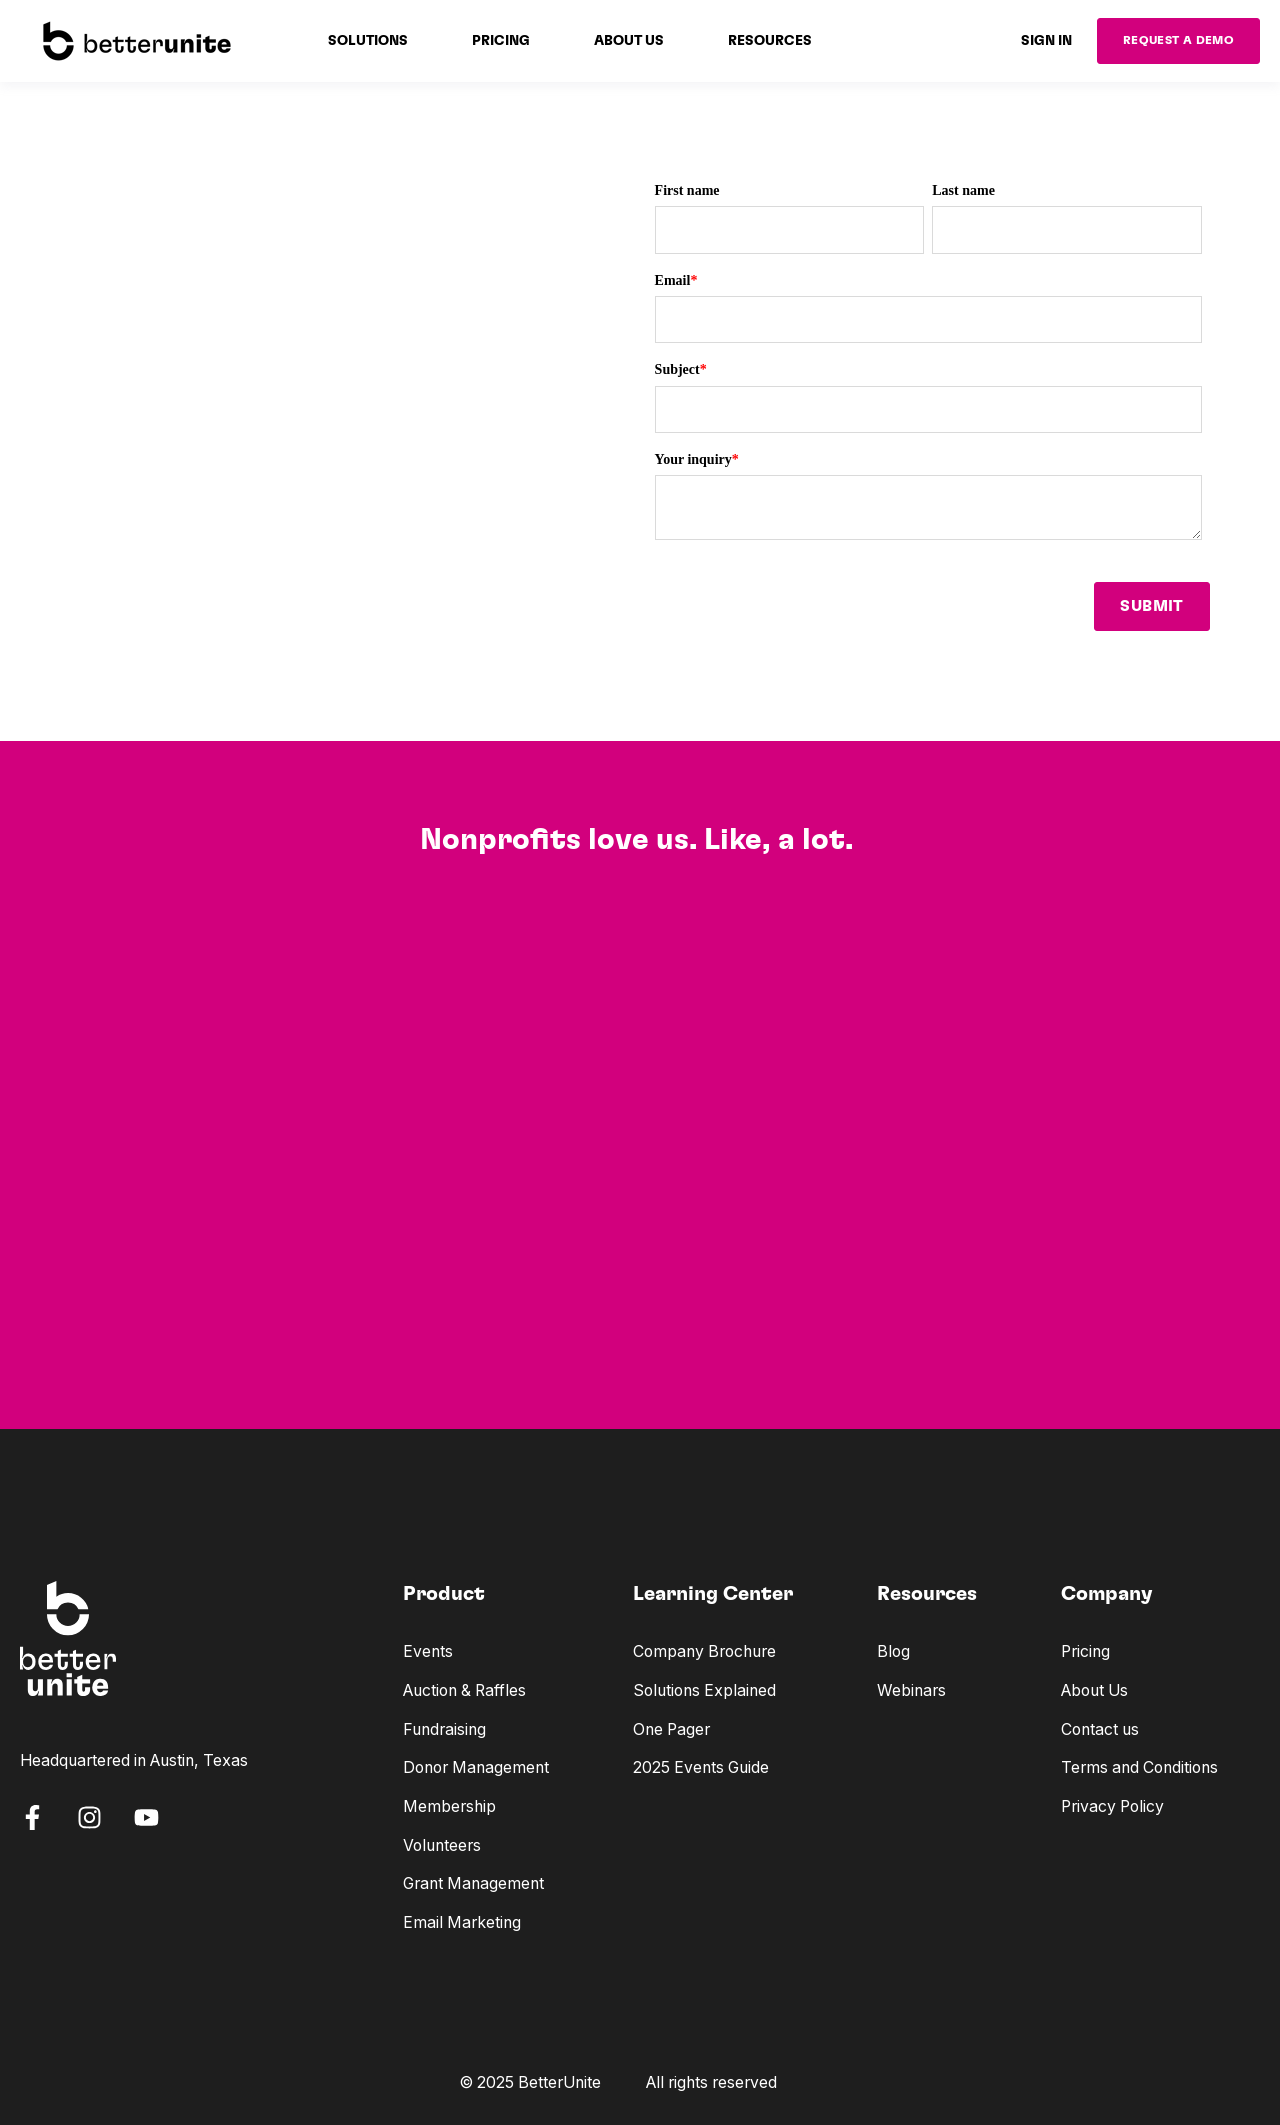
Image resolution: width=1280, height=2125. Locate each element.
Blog (893, 1651)
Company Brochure (704, 1651)
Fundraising (444, 1729)
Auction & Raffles (464, 1690)
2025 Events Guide (701, 1767)
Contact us (1100, 1729)
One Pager (671, 1729)
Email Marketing (462, 1922)
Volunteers (442, 1845)
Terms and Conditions (1139, 1767)
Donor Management (476, 1767)
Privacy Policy (1112, 1806)
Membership (449, 1806)
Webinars (911, 1690)
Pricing (1085, 1651)
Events (428, 1651)
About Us (1094, 1690)
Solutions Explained (704, 1690)
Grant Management (473, 1883)
